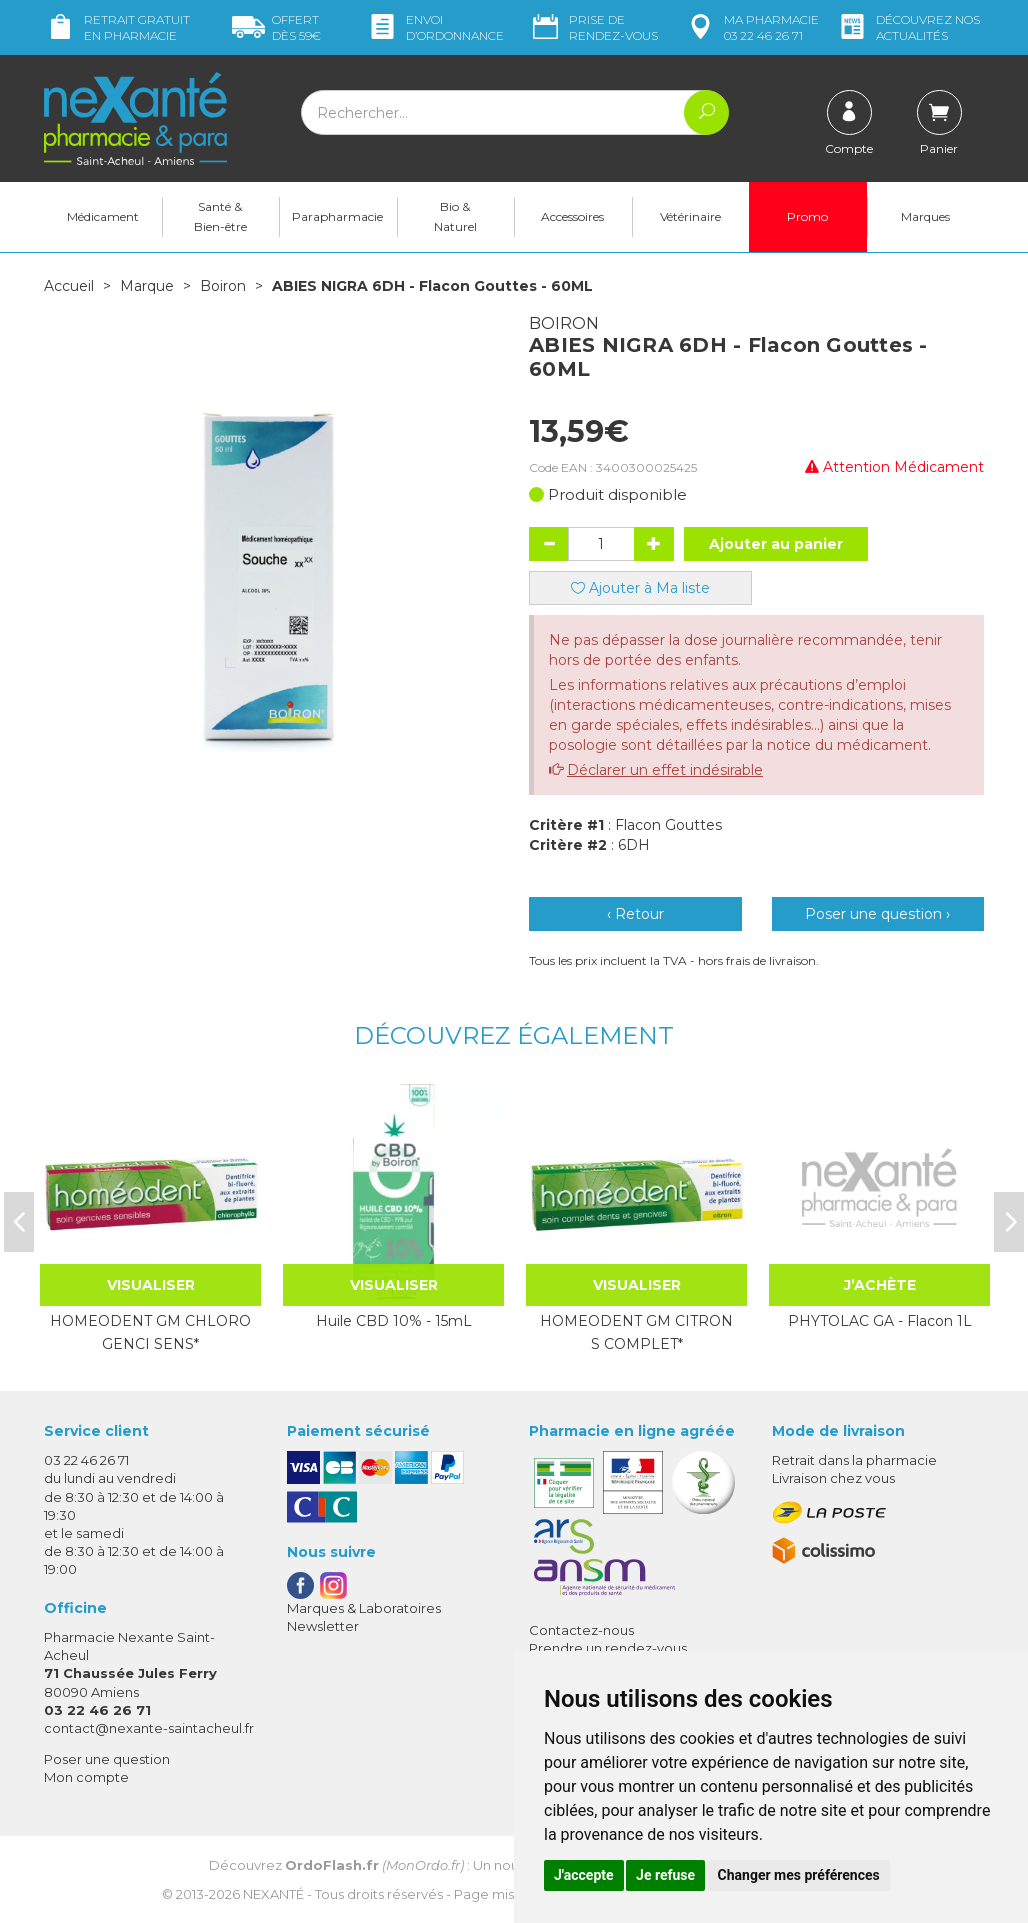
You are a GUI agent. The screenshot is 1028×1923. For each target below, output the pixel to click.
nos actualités (908, 27)
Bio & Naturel (455, 216)
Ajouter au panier (776, 544)
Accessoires (572, 216)
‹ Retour (635, 914)
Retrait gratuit (117, 27)
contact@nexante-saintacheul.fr (149, 1728)
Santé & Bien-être (220, 216)
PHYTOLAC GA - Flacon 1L (880, 1321)
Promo (807, 216)
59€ (276, 27)
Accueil (69, 286)
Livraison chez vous (833, 1478)
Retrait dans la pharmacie (854, 1460)
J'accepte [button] (584, 1875)
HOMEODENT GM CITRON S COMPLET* (636, 1332)
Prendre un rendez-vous (608, 1648)
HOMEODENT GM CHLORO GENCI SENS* (150, 1332)
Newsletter (323, 1626)
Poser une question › (877, 914)
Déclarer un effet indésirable (665, 770)
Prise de (593, 27)
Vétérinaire (690, 216)
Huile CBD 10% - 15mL (394, 1321)
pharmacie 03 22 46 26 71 (751, 27)
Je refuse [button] (665, 1875)
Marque (147, 286)
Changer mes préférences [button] (799, 1875)
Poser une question (107, 1759)
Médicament (103, 216)
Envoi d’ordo (435, 27)
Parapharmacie (337, 216)
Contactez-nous (581, 1630)
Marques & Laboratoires (364, 1608)
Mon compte (86, 1777)
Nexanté (273, 1894)
